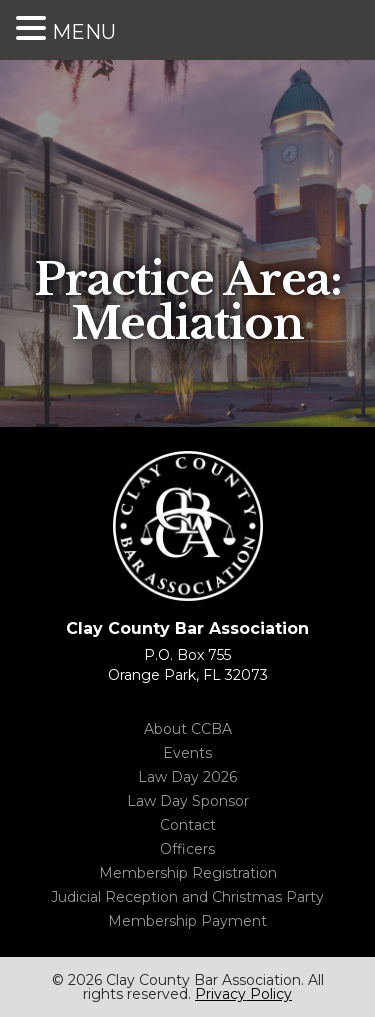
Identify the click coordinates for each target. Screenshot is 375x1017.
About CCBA (188, 729)
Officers (187, 849)
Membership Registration (188, 873)
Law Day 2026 (187, 777)
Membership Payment (187, 921)
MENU (84, 32)
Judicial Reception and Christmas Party (187, 897)
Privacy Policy (243, 994)
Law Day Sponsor (188, 801)
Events (187, 753)
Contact (188, 825)
